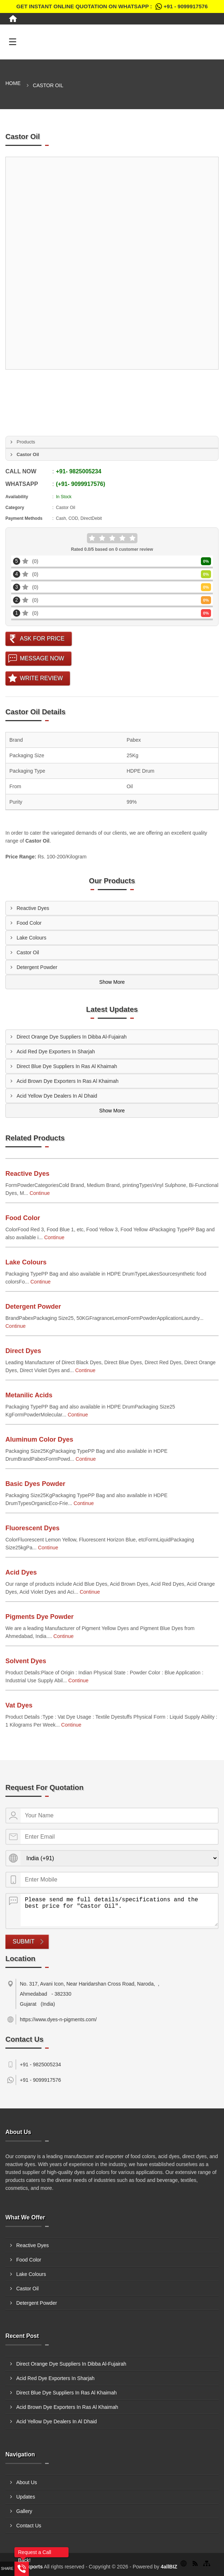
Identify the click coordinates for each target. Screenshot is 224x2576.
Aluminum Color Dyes (39, 1439)
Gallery (24, 2511)
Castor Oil (28, 952)
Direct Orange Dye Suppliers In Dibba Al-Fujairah (72, 1037)
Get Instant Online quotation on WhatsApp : (111, 6)
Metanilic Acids (28, 1395)
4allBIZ (169, 2567)
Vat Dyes (18, 1705)
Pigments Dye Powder (39, 1616)
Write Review (41, 678)
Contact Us (28, 2525)
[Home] (13, 18)
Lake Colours (32, 938)
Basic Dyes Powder (35, 1483)
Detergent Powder (37, 967)
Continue (40, 1193)
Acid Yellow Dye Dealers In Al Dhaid (57, 1096)
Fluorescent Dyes (32, 1528)
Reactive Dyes (33, 908)
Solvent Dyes (25, 1661)
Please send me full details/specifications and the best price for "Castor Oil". (119, 1910)
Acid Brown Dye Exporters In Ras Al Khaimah (67, 1081)
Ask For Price (42, 638)
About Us (26, 2482)
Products (26, 442)
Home (13, 83)
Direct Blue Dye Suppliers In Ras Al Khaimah (67, 1066)
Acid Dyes (21, 1572)
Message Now (42, 658)
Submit (23, 1941)
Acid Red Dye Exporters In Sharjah (56, 1051)
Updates (25, 2497)
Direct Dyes (23, 1350)
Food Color (29, 923)
